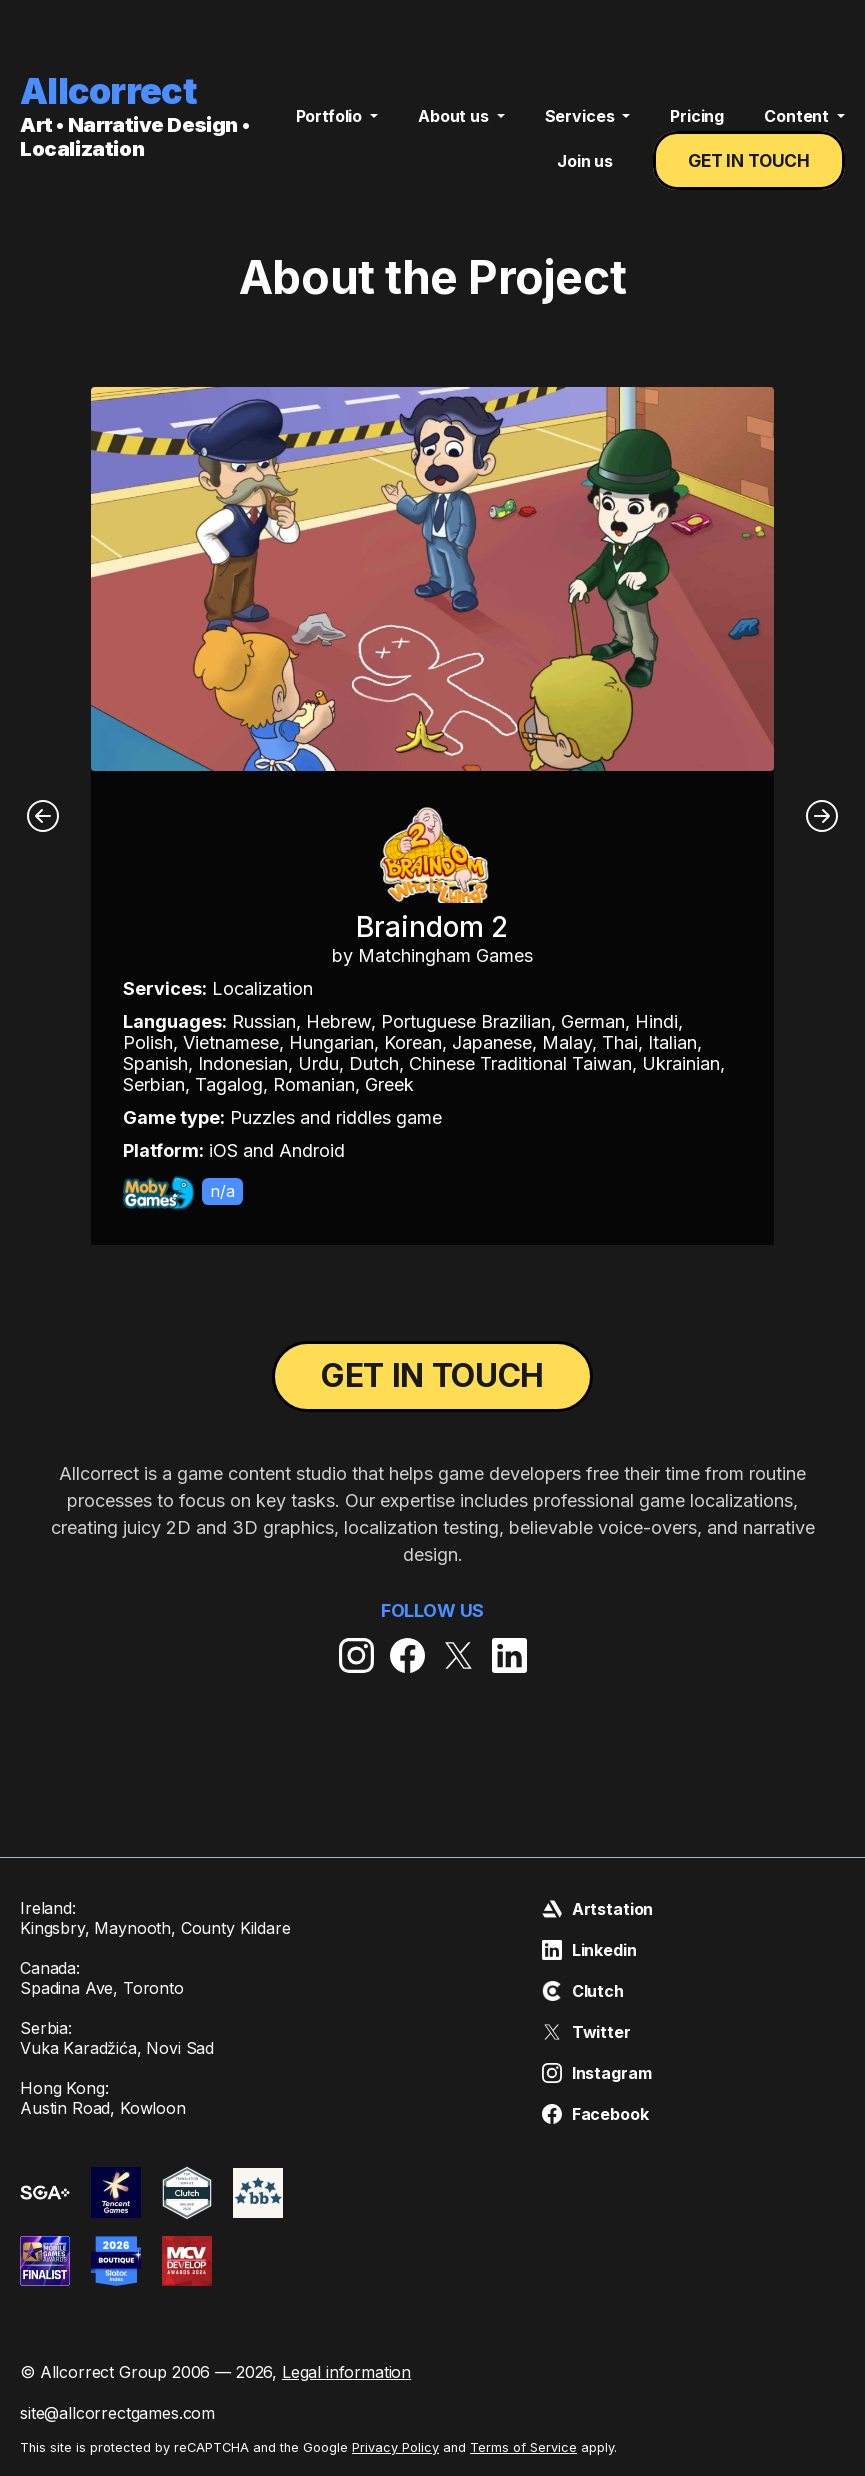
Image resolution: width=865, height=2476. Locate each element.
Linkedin (589, 1950)
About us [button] (455, 126)
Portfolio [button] (331, 126)
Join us (592, 171)
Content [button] (798, 126)
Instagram (597, 2073)
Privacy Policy (395, 2447)
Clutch (583, 1991)
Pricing (697, 126)
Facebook (595, 2114)
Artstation (597, 1909)
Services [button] (582, 126)
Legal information (346, 2372)
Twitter (586, 2032)
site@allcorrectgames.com (117, 2413)
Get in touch (752, 171)
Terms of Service (523, 2447)
